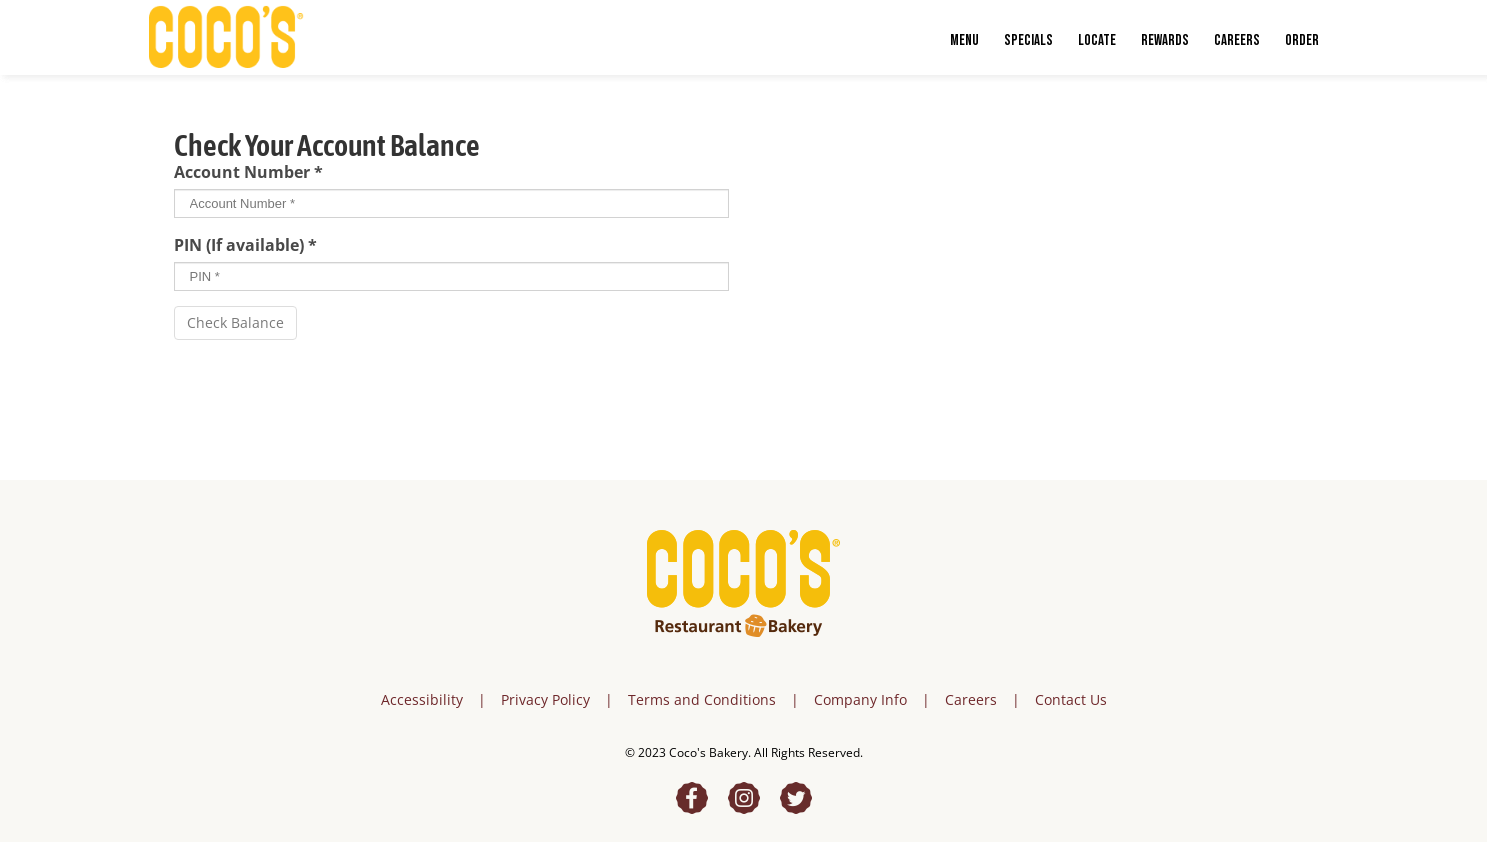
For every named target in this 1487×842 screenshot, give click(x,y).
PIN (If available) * (245, 245)
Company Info (860, 699)
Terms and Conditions (702, 699)
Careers (971, 699)
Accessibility (422, 699)
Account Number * (248, 172)
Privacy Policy (545, 699)
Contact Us (1071, 699)
